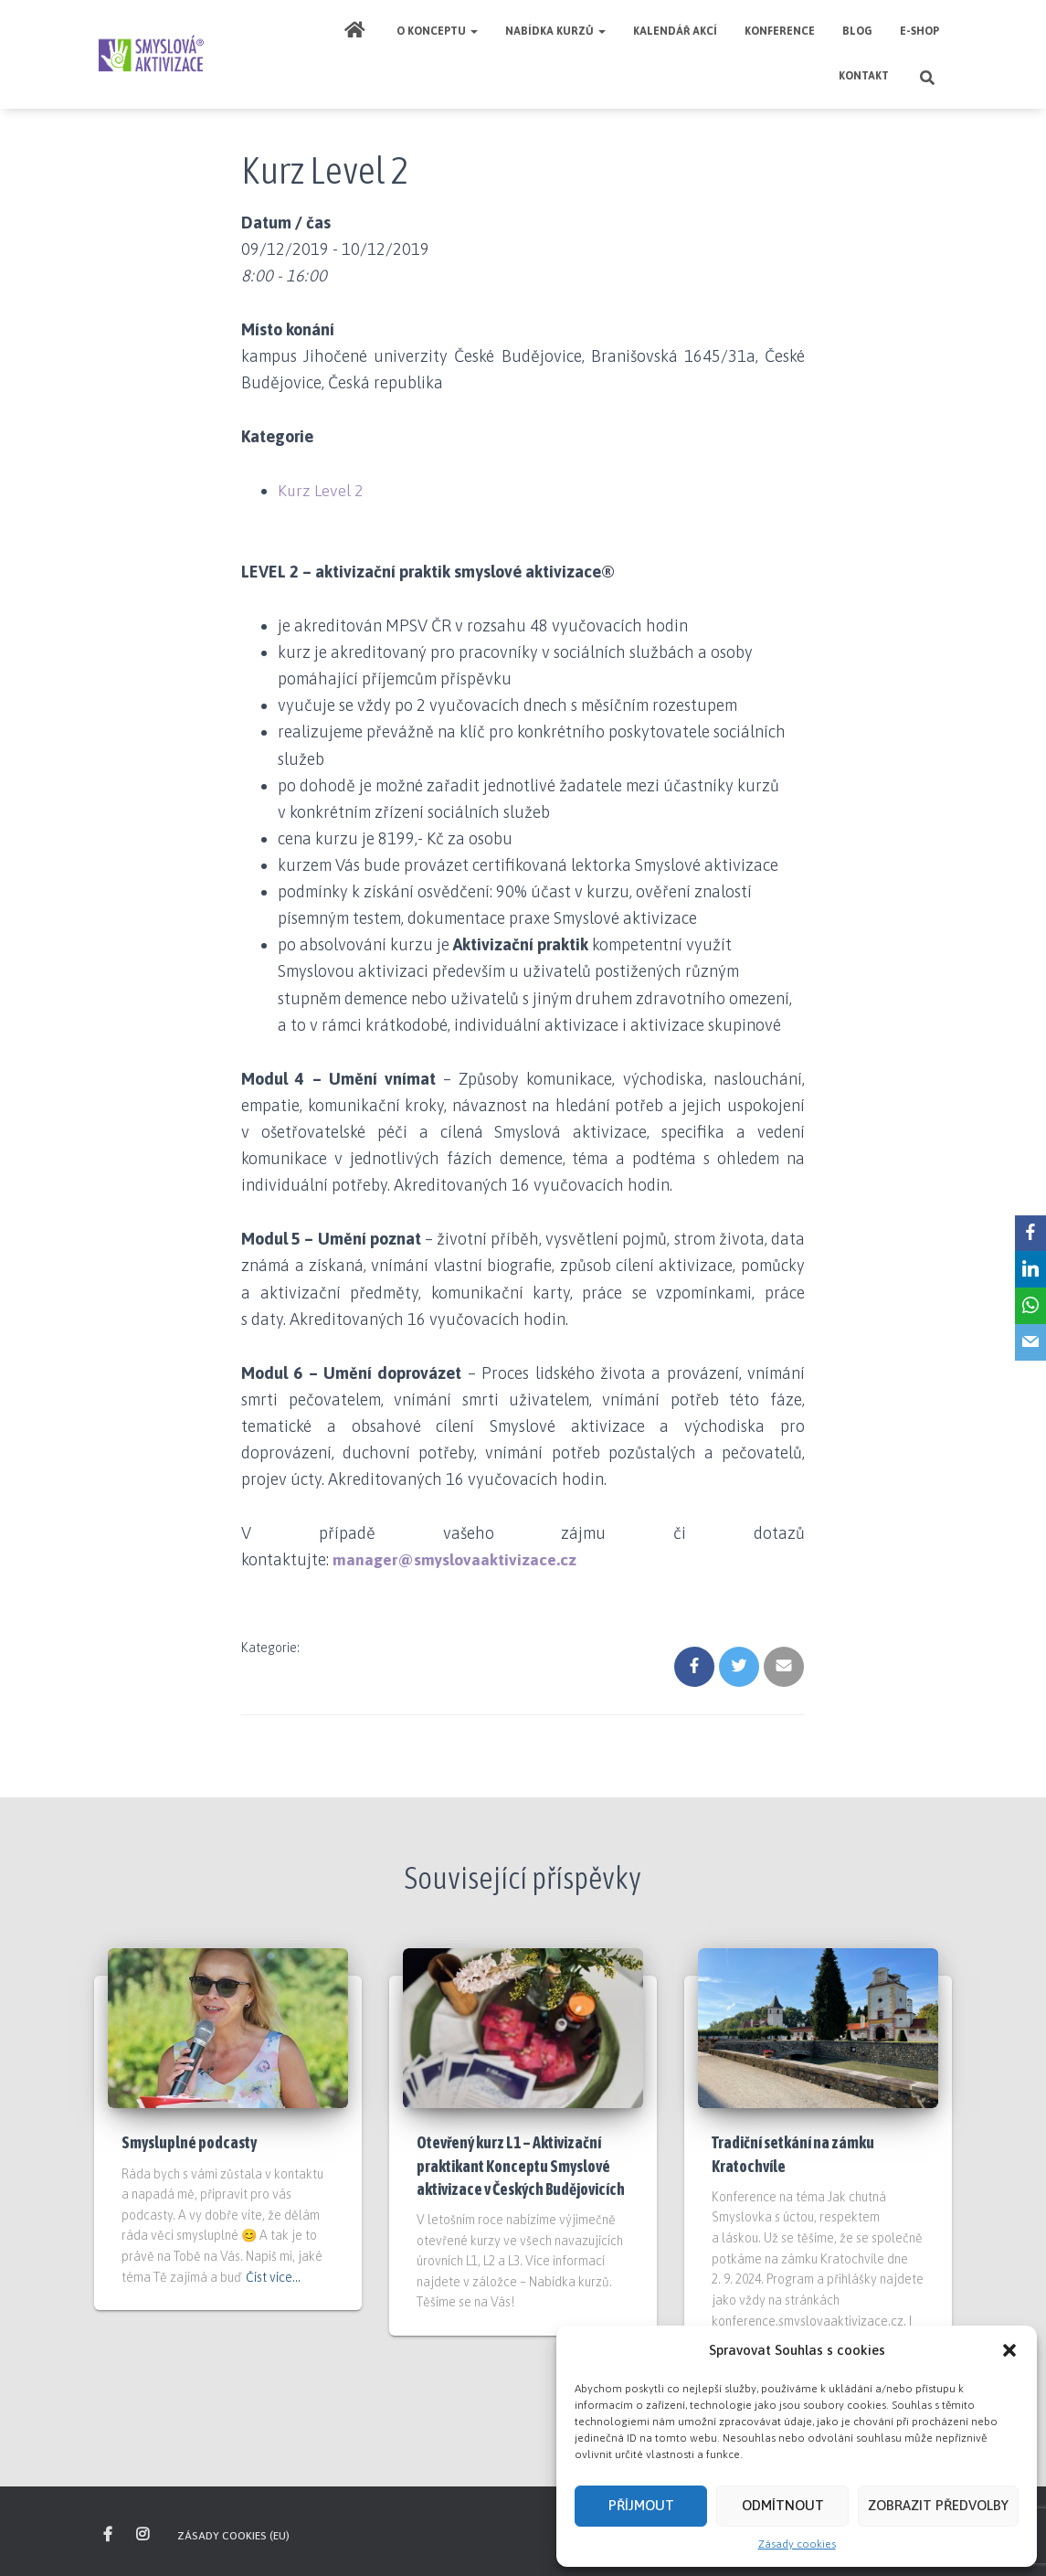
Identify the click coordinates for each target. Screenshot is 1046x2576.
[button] (1009, 2350)
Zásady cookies (797, 2544)
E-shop (919, 31)
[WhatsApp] (1028, 1306)
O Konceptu (437, 31)
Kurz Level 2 (321, 490)
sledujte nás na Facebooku (109, 2535)
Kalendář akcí (675, 31)
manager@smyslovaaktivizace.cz (455, 1559)
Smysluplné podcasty (189, 2142)
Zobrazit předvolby (938, 2505)
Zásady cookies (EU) (233, 2535)
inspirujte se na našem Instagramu (144, 2535)
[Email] (1028, 1343)
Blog (857, 31)
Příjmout (641, 2505)
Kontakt (864, 75)
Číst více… (273, 2276)
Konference (780, 31)
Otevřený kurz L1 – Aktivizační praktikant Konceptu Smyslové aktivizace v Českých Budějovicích (521, 2165)
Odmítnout (783, 2505)
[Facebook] (1028, 1233)
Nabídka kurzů (555, 31)
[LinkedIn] (1028, 1270)
